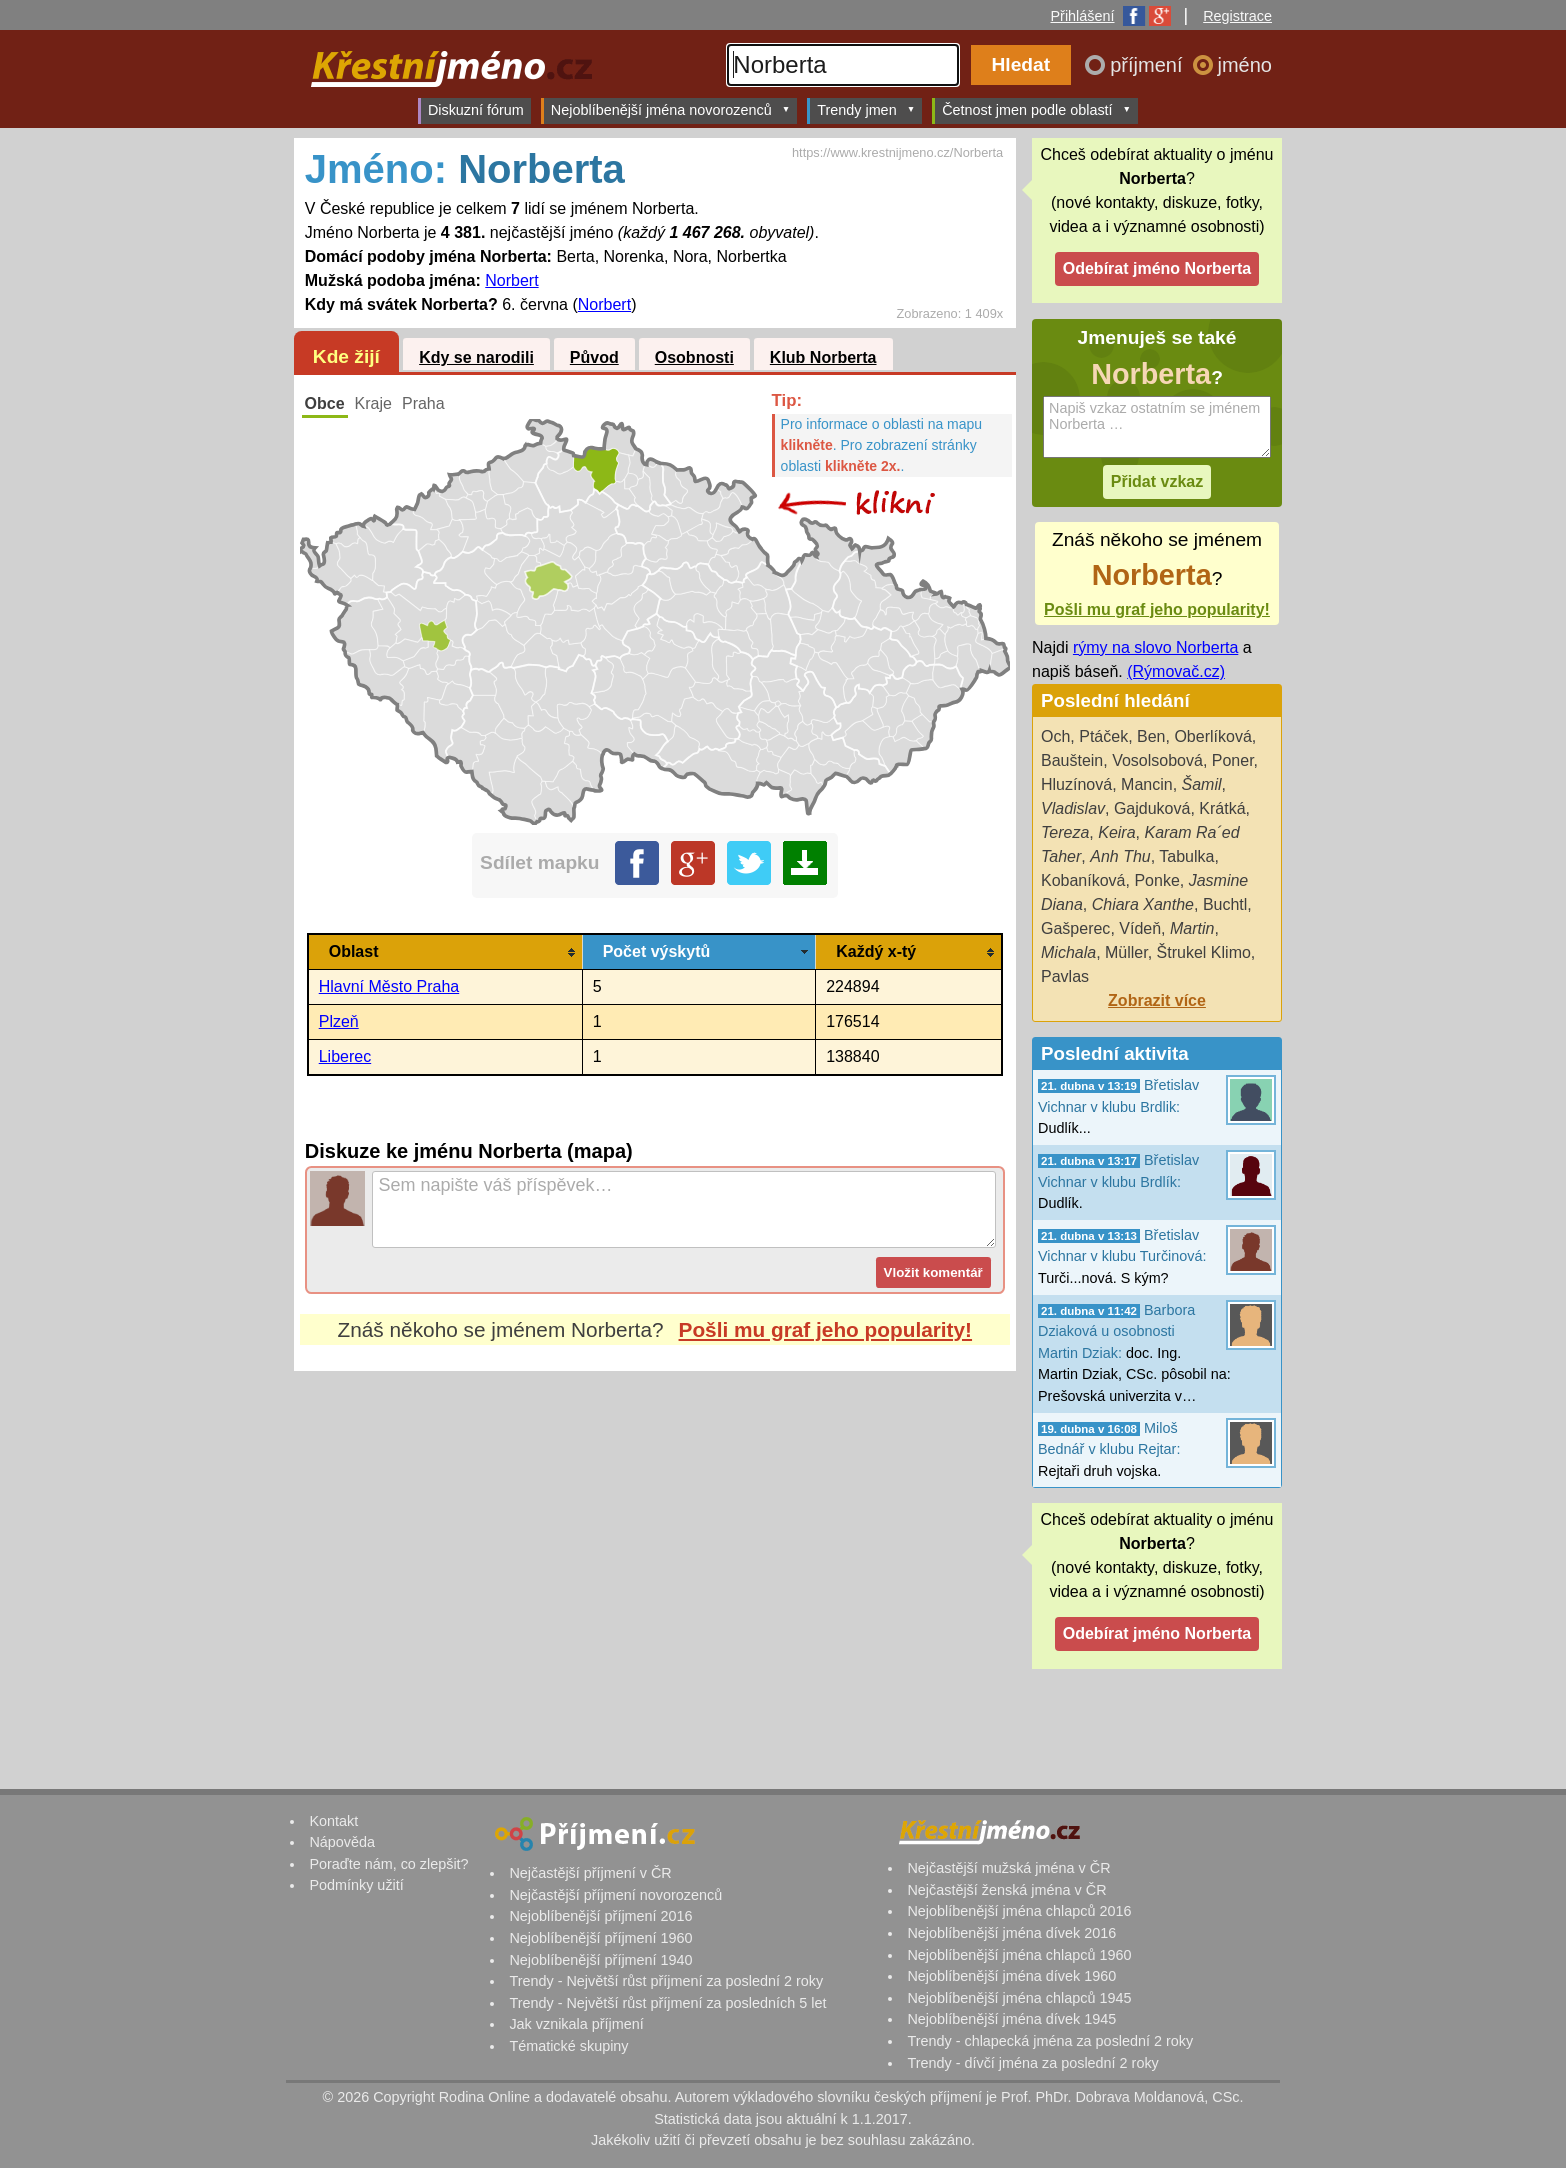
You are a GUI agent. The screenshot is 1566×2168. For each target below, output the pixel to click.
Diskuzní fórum (476, 110)
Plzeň (339, 1021)
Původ (594, 357)
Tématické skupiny (568, 2046)
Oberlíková (1212, 736)
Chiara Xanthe (1143, 904)
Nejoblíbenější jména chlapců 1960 (1019, 1955)
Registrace (1237, 16)
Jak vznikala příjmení (576, 2024)
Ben (1151, 736)
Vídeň (1140, 928)
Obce (325, 403)
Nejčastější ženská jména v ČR (1006, 1890)
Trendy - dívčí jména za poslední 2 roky (1032, 2063)
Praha (423, 403)
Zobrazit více (1157, 1000)
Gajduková (1152, 808)
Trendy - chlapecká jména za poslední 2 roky (1050, 2041)
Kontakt (333, 1821)
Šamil (1202, 784)
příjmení (1149, 65)
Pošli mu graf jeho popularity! (826, 1329)
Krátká (1222, 808)
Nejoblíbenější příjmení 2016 (600, 1916)
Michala (1068, 952)
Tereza (1065, 832)
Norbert (511, 280)
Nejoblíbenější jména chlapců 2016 (1019, 1911)
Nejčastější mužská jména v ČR (1008, 1868)
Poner (1233, 760)
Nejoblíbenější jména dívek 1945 (1011, 2019)
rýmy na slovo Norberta (1155, 647)
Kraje (373, 403)
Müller (1126, 952)
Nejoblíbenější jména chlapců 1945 (1019, 1998)
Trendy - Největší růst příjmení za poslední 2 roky (666, 1981)
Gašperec (1075, 928)
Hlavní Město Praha (389, 986)
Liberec (345, 1056)
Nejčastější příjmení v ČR (590, 1873)
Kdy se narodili (476, 357)
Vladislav (1073, 808)
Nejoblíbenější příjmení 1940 (600, 1960)
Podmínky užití (356, 1885)
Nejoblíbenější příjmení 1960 (600, 1938)
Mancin (1147, 784)
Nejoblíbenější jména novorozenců (670, 109)
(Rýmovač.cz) (1176, 671)
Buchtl (1225, 904)
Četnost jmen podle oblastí (1036, 109)
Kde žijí (346, 356)
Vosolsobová (1157, 760)
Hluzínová (1076, 784)
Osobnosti (694, 357)
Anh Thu (1120, 856)
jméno (1245, 65)
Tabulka (1186, 856)
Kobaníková (1083, 880)
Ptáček (1103, 736)
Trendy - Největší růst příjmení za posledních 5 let (667, 2003)
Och (1055, 736)
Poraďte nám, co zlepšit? (388, 1864)
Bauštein (1072, 760)
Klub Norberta (823, 357)
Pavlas (1065, 976)
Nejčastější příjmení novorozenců (615, 1895)
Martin (1192, 928)
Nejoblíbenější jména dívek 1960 (1011, 1976)
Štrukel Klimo (1204, 952)
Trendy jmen (866, 109)
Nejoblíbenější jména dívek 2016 (1011, 1933)
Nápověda (342, 1842)
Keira (1116, 832)
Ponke (1156, 880)
